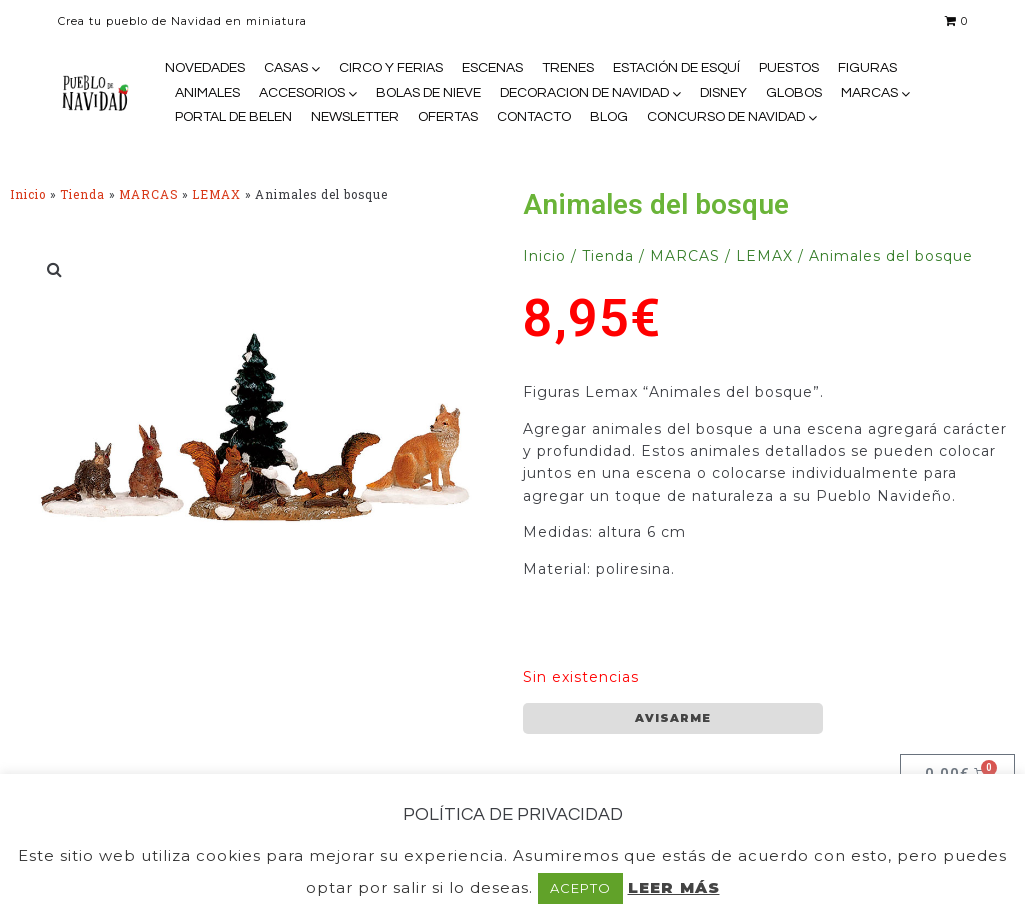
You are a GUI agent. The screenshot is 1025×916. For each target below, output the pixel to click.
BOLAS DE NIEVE (428, 93)
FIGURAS (867, 68)
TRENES (568, 68)
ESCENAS (492, 68)
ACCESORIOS (302, 93)
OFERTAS (448, 117)
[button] (55, 269)
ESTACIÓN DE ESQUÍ (676, 68)
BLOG (609, 117)
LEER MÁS (674, 887)
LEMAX (216, 194)
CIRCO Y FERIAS (391, 68)
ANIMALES (207, 93)
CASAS (286, 68)
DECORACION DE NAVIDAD (584, 93)
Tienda (82, 194)
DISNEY (723, 93)
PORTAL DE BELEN (233, 117)
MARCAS (869, 93)
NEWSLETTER (355, 117)
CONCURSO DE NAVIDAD (726, 117)
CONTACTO (534, 117)
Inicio (28, 194)
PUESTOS (789, 68)
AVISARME (673, 718)
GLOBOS (794, 93)
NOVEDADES (205, 68)
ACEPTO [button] (580, 888)
